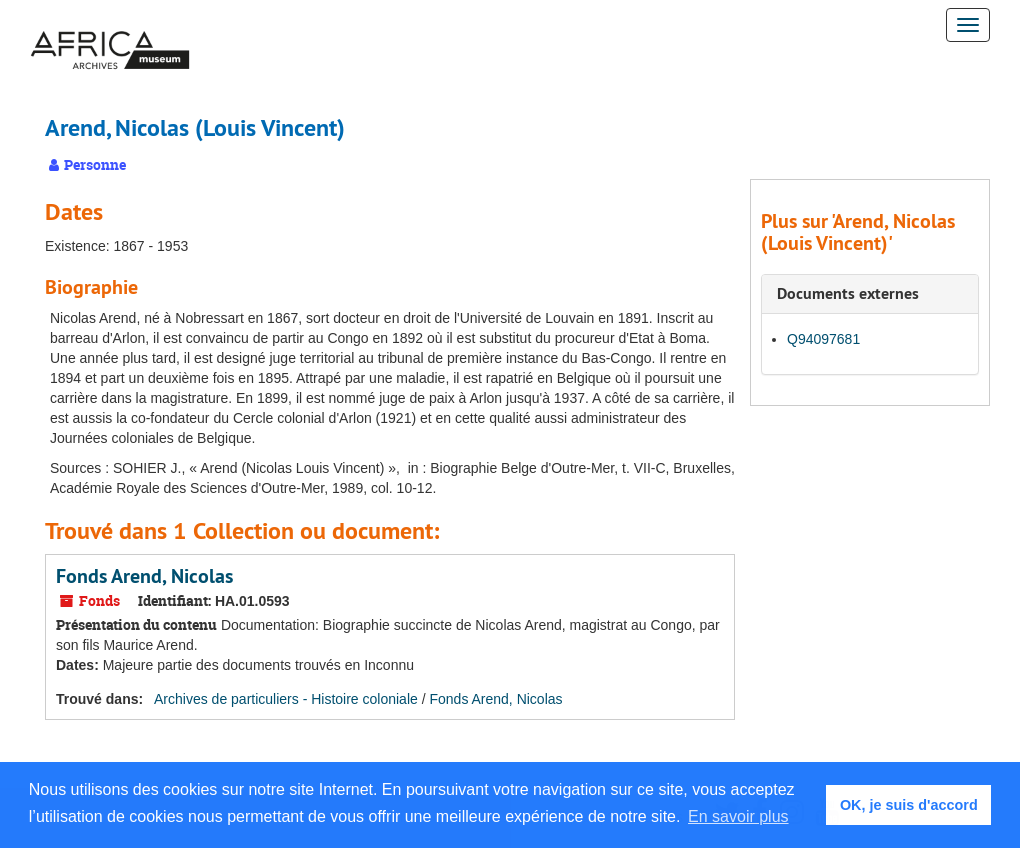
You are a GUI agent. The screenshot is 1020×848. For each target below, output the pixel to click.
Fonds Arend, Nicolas (144, 576)
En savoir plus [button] (738, 816)
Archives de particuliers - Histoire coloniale (286, 699)
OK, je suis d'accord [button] (909, 805)
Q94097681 (823, 339)
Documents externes (848, 293)
